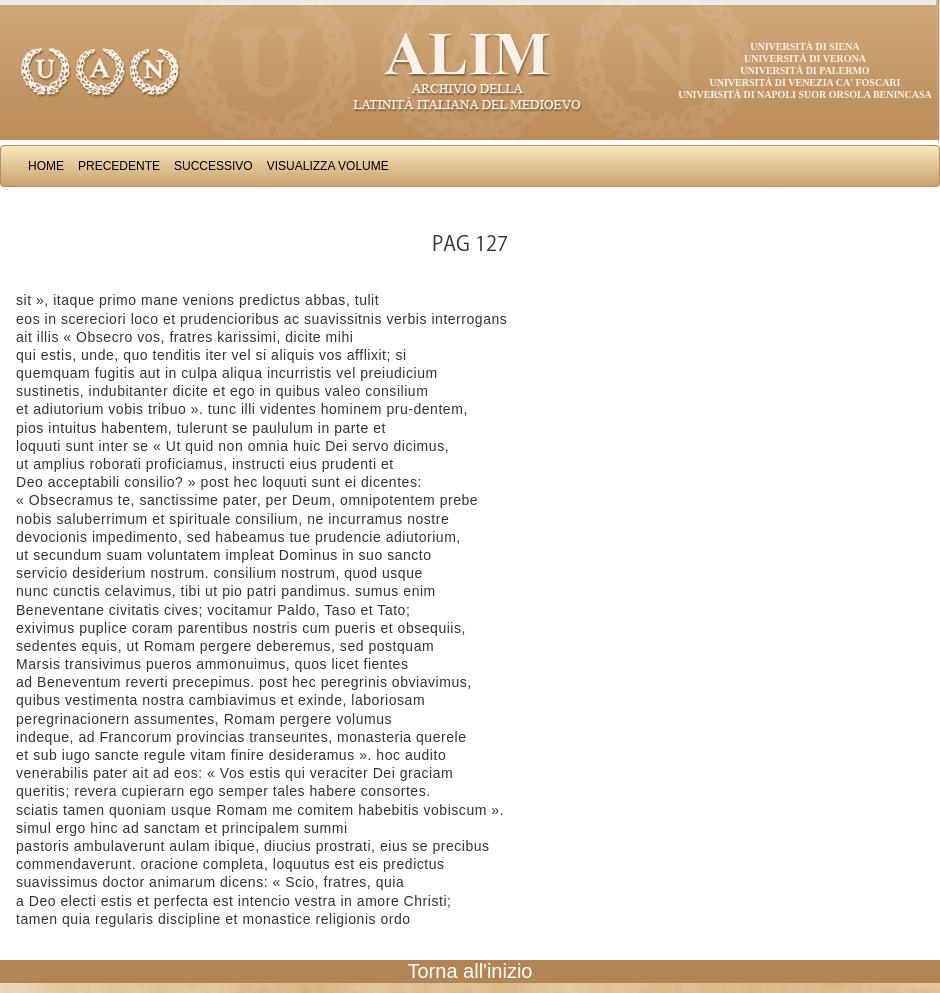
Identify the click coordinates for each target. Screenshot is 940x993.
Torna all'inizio (470, 971)
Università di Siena (804, 46)
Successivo (213, 166)
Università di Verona (805, 58)
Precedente (119, 166)
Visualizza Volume (328, 166)
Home (46, 166)
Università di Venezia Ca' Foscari (805, 82)
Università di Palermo (804, 70)
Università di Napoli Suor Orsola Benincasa (805, 94)
